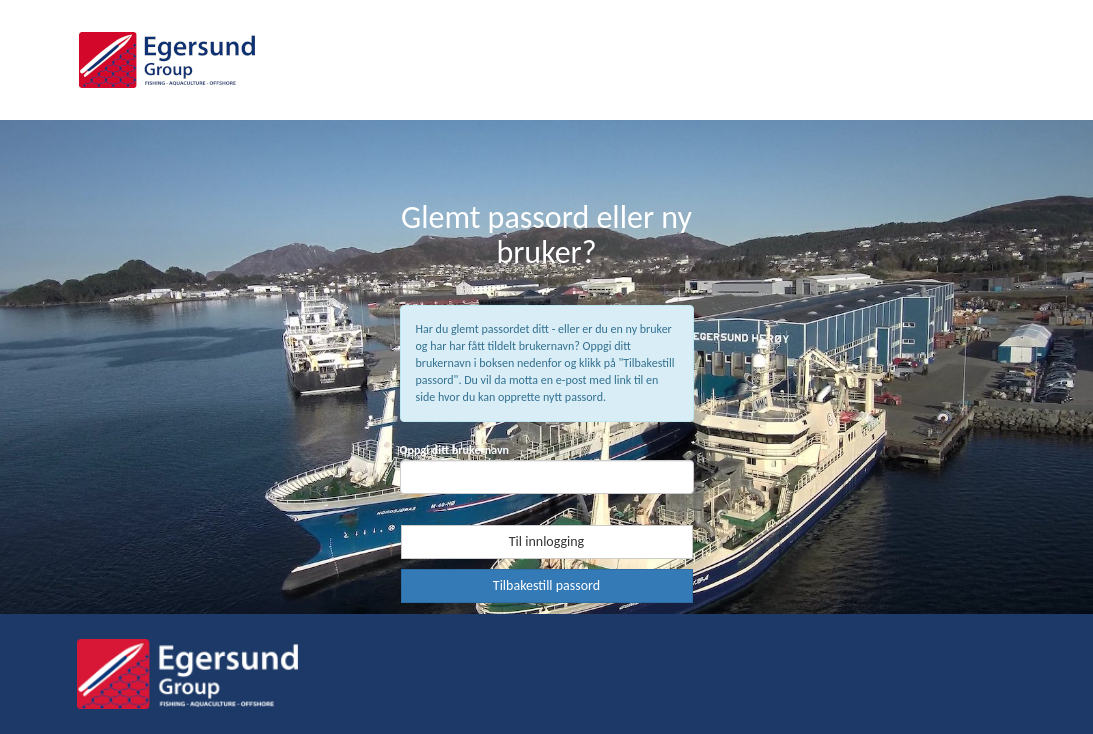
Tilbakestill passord (546, 585)
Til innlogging (546, 541)
